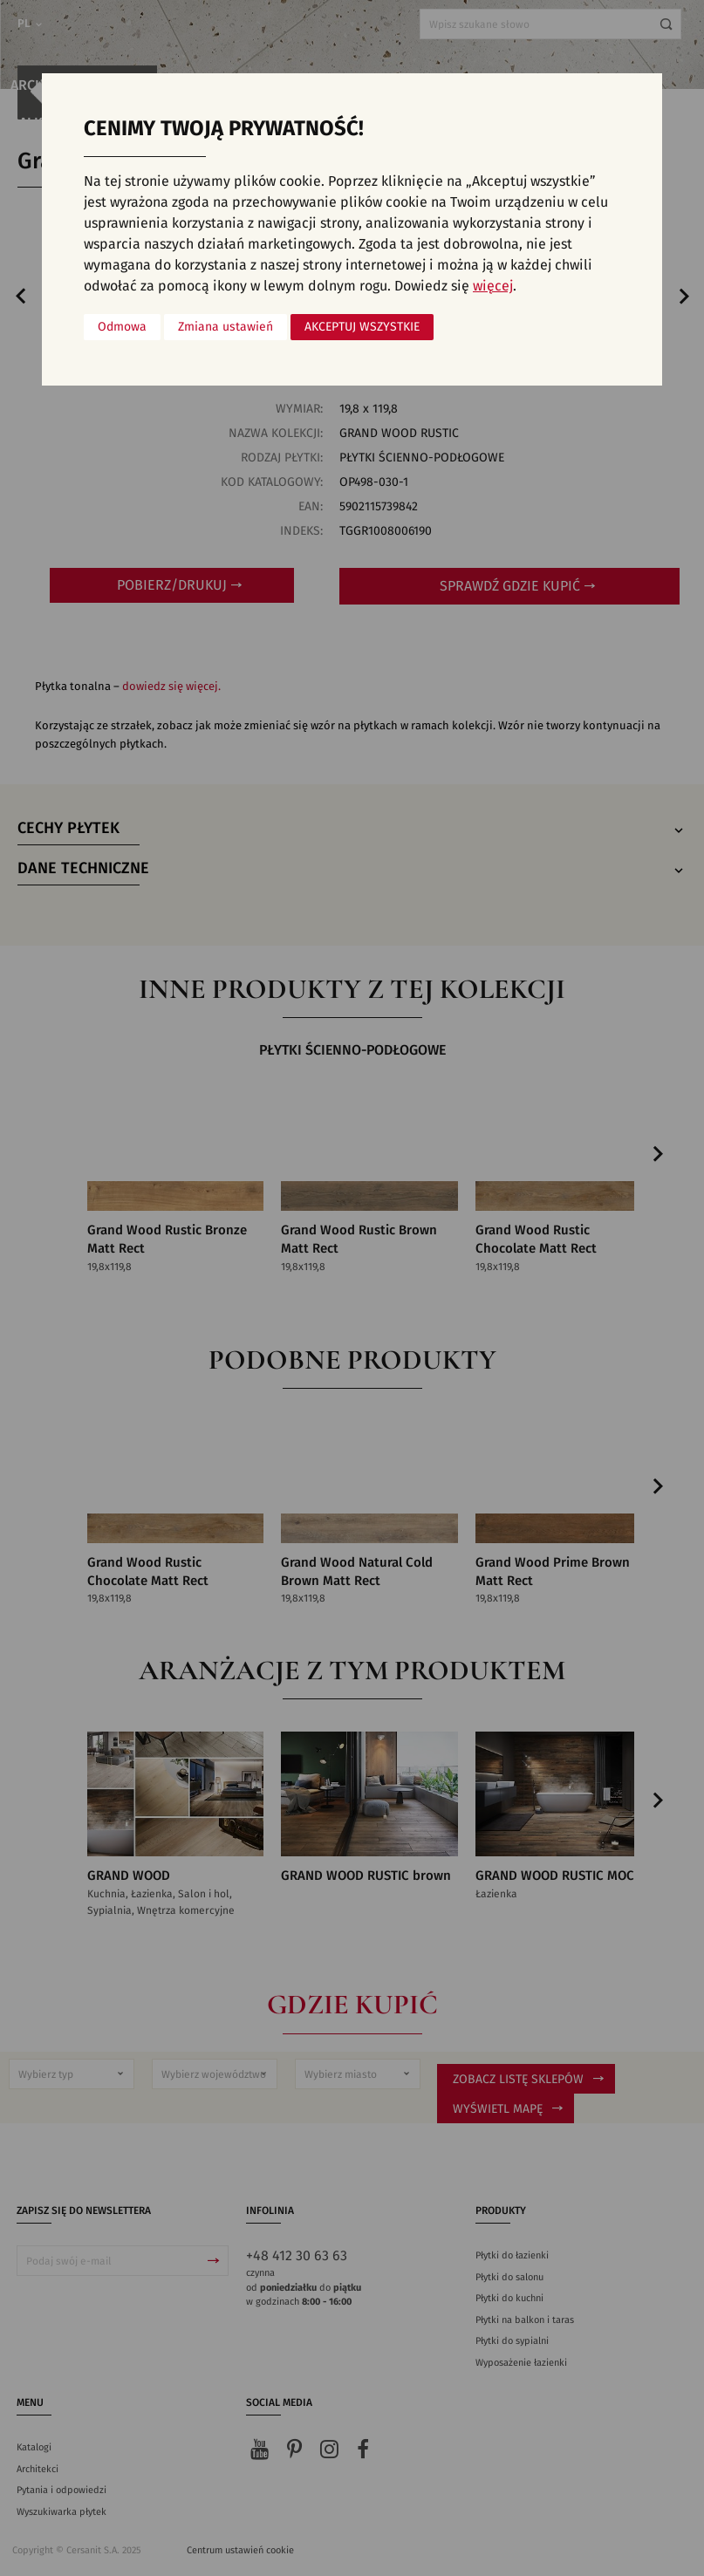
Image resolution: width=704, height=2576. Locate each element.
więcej (493, 286)
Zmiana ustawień (225, 327)
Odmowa (122, 327)
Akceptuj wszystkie (362, 327)
